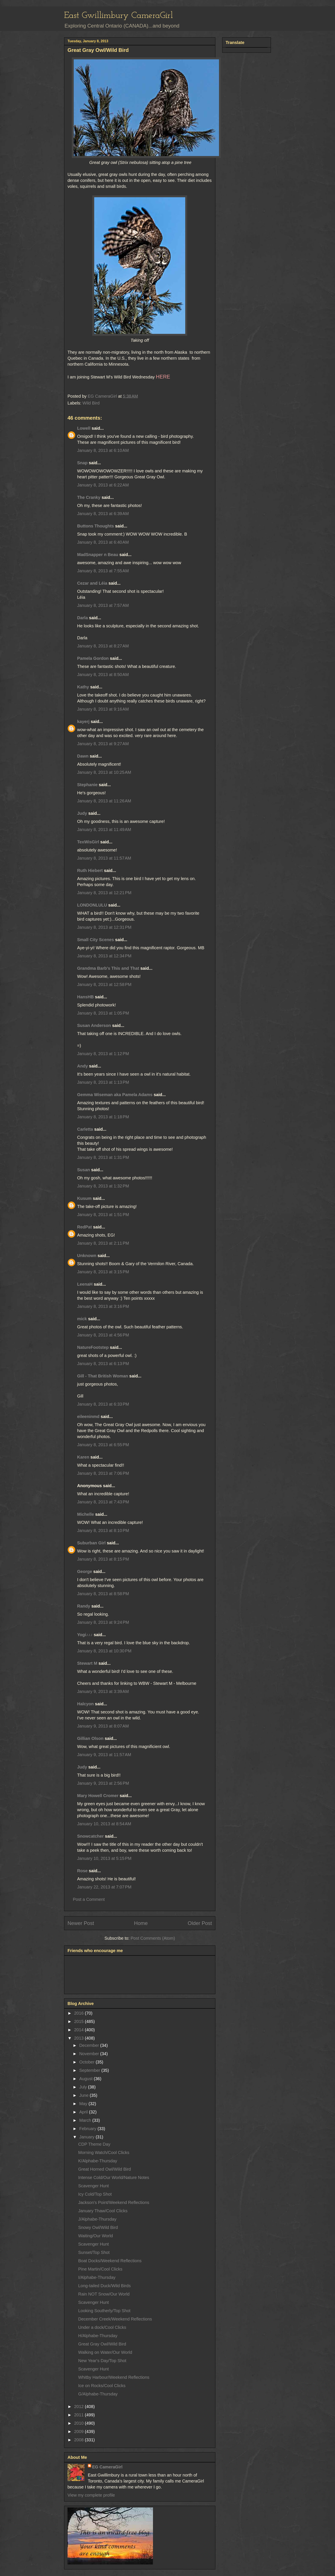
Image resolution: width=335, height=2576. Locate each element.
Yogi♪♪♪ (85, 1634)
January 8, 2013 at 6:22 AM (103, 485)
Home (141, 1923)
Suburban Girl (91, 1543)
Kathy (83, 687)
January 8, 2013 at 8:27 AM (103, 646)
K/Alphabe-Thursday (97, 2160)
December (89, 2045)
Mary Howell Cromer (97, 1795)
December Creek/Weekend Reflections (115, 2319)
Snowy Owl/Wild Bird (98, 2227)
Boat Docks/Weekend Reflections (109, 2260)
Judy (82, 813)
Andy (82, 1066)
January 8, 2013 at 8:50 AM (103, 674)
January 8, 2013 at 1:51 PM (103, 1214)
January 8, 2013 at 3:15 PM (103, 1271)
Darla (82, 617)
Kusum (84, 1198)
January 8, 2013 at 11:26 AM (104, 801)
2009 (79, 2431)
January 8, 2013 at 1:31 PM (103, 1157)
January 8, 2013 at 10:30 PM (104, 1651)
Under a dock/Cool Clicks (102, 2327)
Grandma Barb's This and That (108, 968)
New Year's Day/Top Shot (102, 2360)
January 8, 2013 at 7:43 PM (103, 1502)
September (90, 2070)
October (87, 2062)
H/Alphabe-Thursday (97, 2335)
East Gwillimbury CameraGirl (118, 15)
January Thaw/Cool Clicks (103, 2210)
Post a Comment (89, 1899)
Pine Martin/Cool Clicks (100, 2269)
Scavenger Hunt (93, 2185)
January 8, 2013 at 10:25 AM (104, 772)
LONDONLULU (92, 905)
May (83, 2103)
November (89, 2053)
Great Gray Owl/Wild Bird (102, 2344)
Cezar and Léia (92, 583)
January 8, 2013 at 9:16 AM (103, 709)
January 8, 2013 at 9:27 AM (103, 743)
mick (82, 1318)
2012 (79, 2406)
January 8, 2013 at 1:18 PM (103, 1116)
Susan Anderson (94, 1025)
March (85, 2120)
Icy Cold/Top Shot (95, 2194)
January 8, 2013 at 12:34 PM (104, 956)
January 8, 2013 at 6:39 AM (103, 513)
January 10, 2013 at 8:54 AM (104, 1823)
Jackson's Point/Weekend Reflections (113, 2202)
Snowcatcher (90, 1836)
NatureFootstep (93, 1347)
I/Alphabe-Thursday (97, 2277)
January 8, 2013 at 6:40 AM (103, 542)
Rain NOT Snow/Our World (103, 2294)
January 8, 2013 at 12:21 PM (104, 892)
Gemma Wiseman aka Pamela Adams (115, 1094)
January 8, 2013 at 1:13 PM (103, 1082)
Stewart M (87, 1663)
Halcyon (85, 1703)
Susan (83, 1169)
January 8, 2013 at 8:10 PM (103, 1530)
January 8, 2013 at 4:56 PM (103, 1335)
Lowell (83, 428)
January (87, 2137)
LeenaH (85, 1284)
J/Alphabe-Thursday (97, 2219)
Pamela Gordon (93, 658)
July (83, 2087)
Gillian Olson (90, 1738)
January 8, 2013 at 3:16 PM (103, 1306)
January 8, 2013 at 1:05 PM (103, 1013)
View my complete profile (91, 2495)
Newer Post (81, 1923)
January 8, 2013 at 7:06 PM (103, 1473)
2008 (79, 2439)
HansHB (85, 996)
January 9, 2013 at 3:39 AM (103, 1691)
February (88, 2128)
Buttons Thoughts (95, 526)
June (84, 2095)
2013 (79, 2038)
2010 (79, 2423)
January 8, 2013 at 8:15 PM (103, 1559)
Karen (83, 1457)
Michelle (85, 1514)
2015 (79, 2021)
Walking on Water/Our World (105, 2352)
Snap (82, 462)
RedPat (84, 1227)
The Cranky (88, 497)
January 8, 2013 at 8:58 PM (103, 1593)
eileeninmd (88, 1416)
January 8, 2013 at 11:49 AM (104, 829)
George (84, 1571)
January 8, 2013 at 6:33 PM (103, 1404)
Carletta (85, 1129)
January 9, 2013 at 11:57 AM (104, 1754)
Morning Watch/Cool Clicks (103, 2152)
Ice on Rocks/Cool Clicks (101, 2385)
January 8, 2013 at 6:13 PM (103, 1363)
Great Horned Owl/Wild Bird (104, 2169)
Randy (83, 1606)
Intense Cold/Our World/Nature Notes (113, 2177)
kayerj (83, 721)
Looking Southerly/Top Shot (104, 2310)
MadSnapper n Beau (97, 554)
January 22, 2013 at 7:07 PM (104, 1887)
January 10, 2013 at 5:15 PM (104, 1858)
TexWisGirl (88, 842)
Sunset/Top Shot (94, 2252)
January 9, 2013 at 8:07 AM (103, 1726)
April (84, 2112)
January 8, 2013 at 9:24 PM (103, 1622)
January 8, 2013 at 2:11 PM (103, 1243)
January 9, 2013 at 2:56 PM (103, 1783)
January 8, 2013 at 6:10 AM (103, 450)
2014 (79, 2029)
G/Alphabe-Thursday (98, 2394)
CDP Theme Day (94, 2144)
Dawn (82, 756)
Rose (82, 1870)
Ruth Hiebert (90, 870)
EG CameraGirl (107, 2467)
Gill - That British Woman (102, 1376)
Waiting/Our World (95, 2235)
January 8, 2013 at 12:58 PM (104, 984)
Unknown (86, 1255)
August (86, 2078)
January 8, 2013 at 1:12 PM (103, 1053)
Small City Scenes (95, 939)
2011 (79, 2414)
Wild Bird (91, 403)
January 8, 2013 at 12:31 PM (104, 927)
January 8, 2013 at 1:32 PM (103, 1186)
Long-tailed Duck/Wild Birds (104, 2285)
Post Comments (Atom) (153, 1938)
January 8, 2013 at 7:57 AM (103, 605)
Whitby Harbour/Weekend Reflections (113, 2377)
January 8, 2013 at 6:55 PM (103, 1444)
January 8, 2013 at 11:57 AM (104, 858)
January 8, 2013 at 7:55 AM (103, 570)
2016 (79, 2013)
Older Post (200, 1923)
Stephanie (87, 784)
